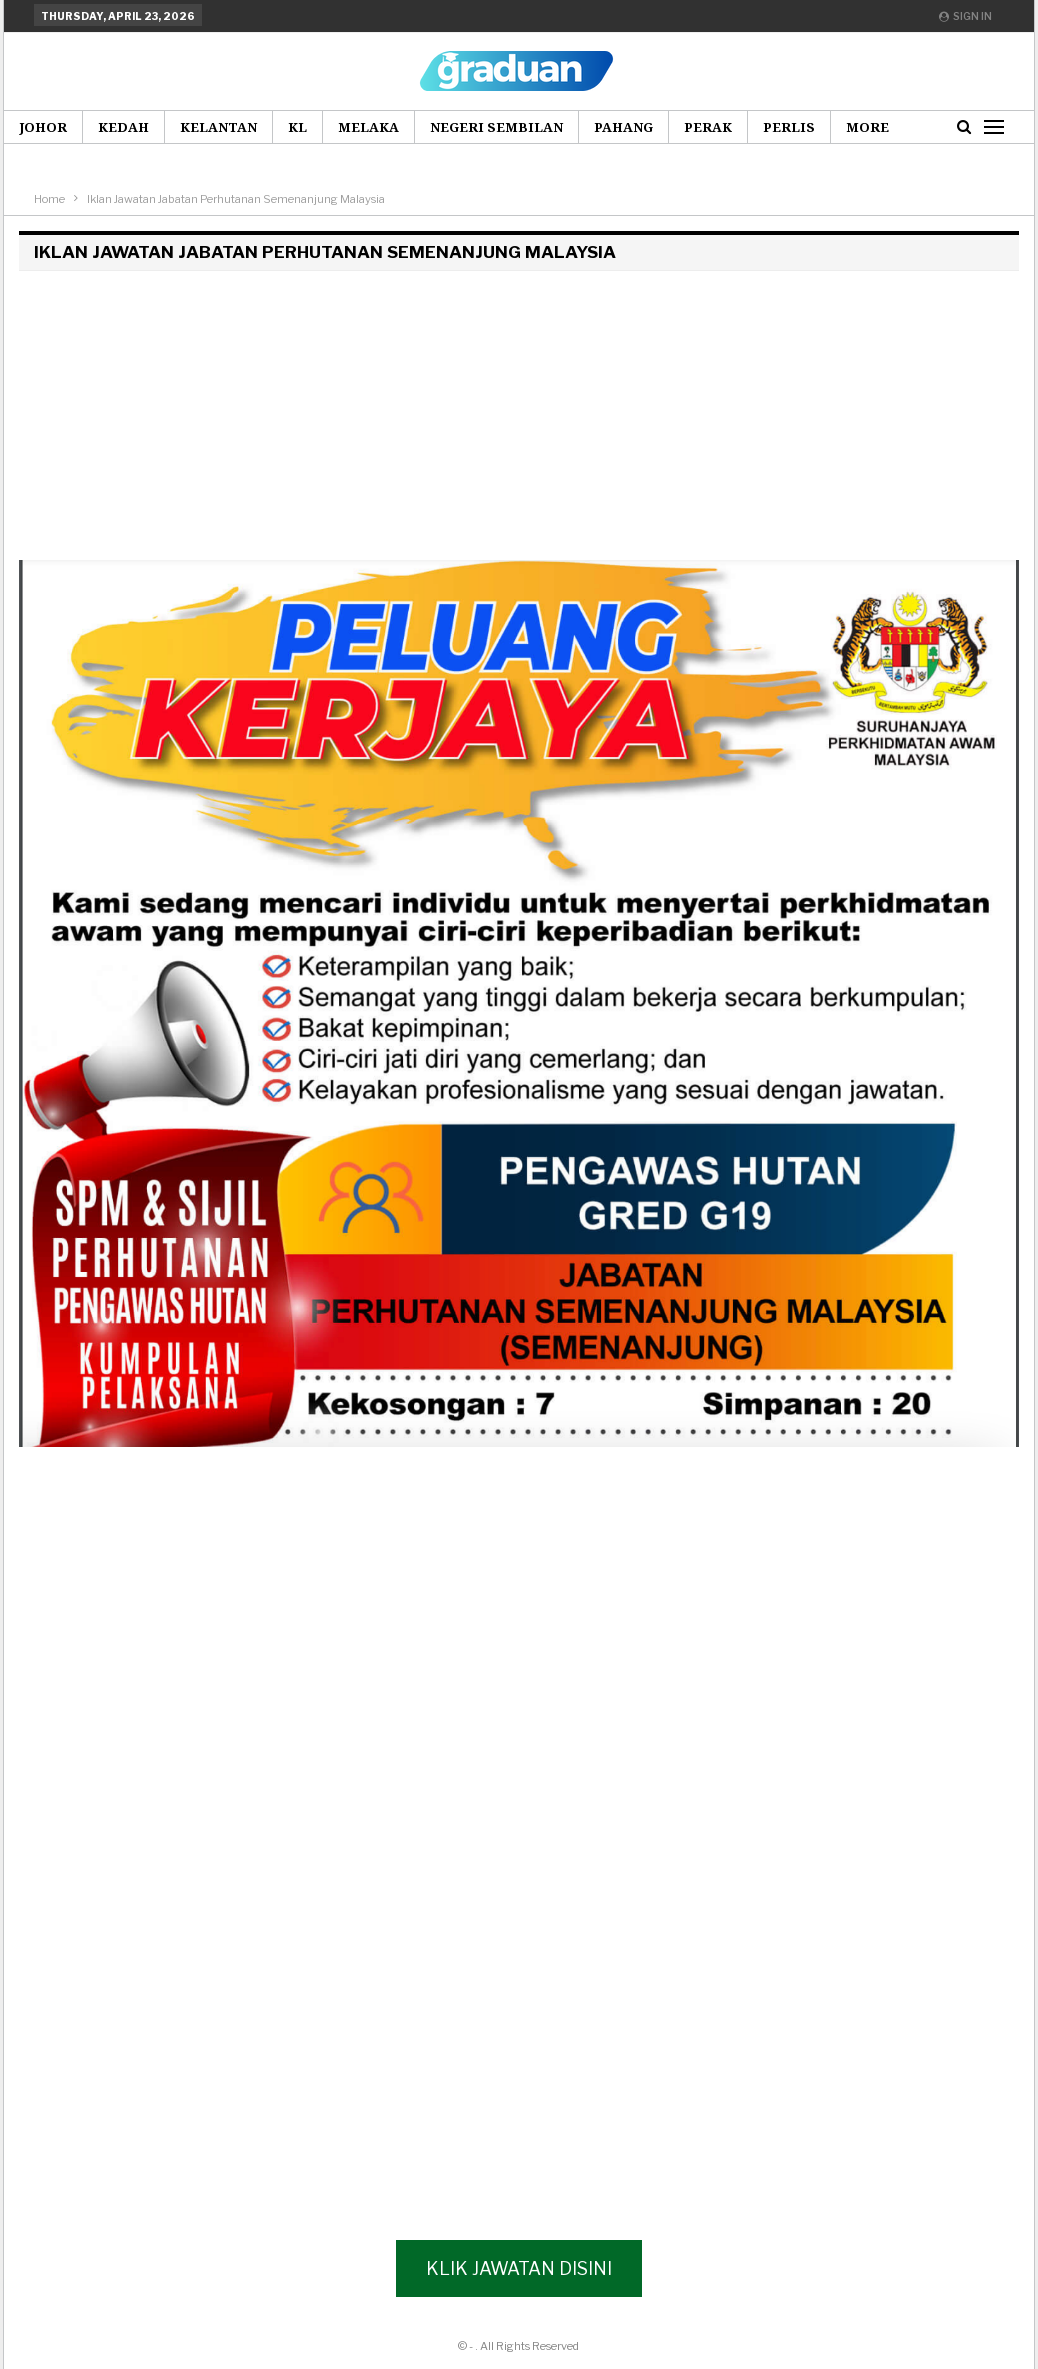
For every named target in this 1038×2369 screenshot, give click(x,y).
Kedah (123, 127)
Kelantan (218, 127)
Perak (708, 127)
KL (297, 127)
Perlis (789, 127)
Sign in (965, 16)
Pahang (623, 127)
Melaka (368, 127)
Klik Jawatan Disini (519, 2268)
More (867, 127)
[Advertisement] (515, 420)
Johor (43, 127)
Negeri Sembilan (496, 127)
